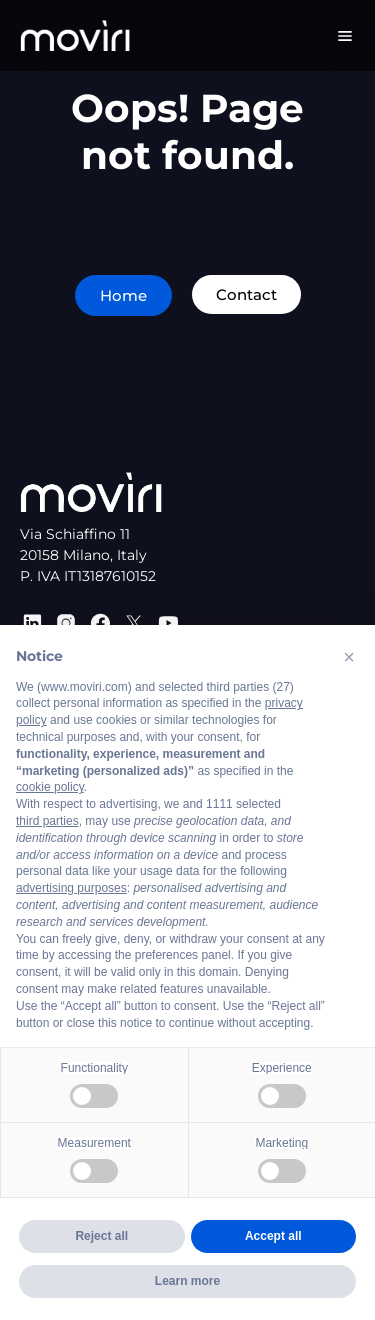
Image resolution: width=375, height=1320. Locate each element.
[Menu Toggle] (345, 36)
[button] (349, 657)
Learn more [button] (187, 1281)
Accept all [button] (273, 1236)
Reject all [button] (101, 1236)
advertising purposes (71, 888)
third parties (47, 821)
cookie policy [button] (50, 787)
